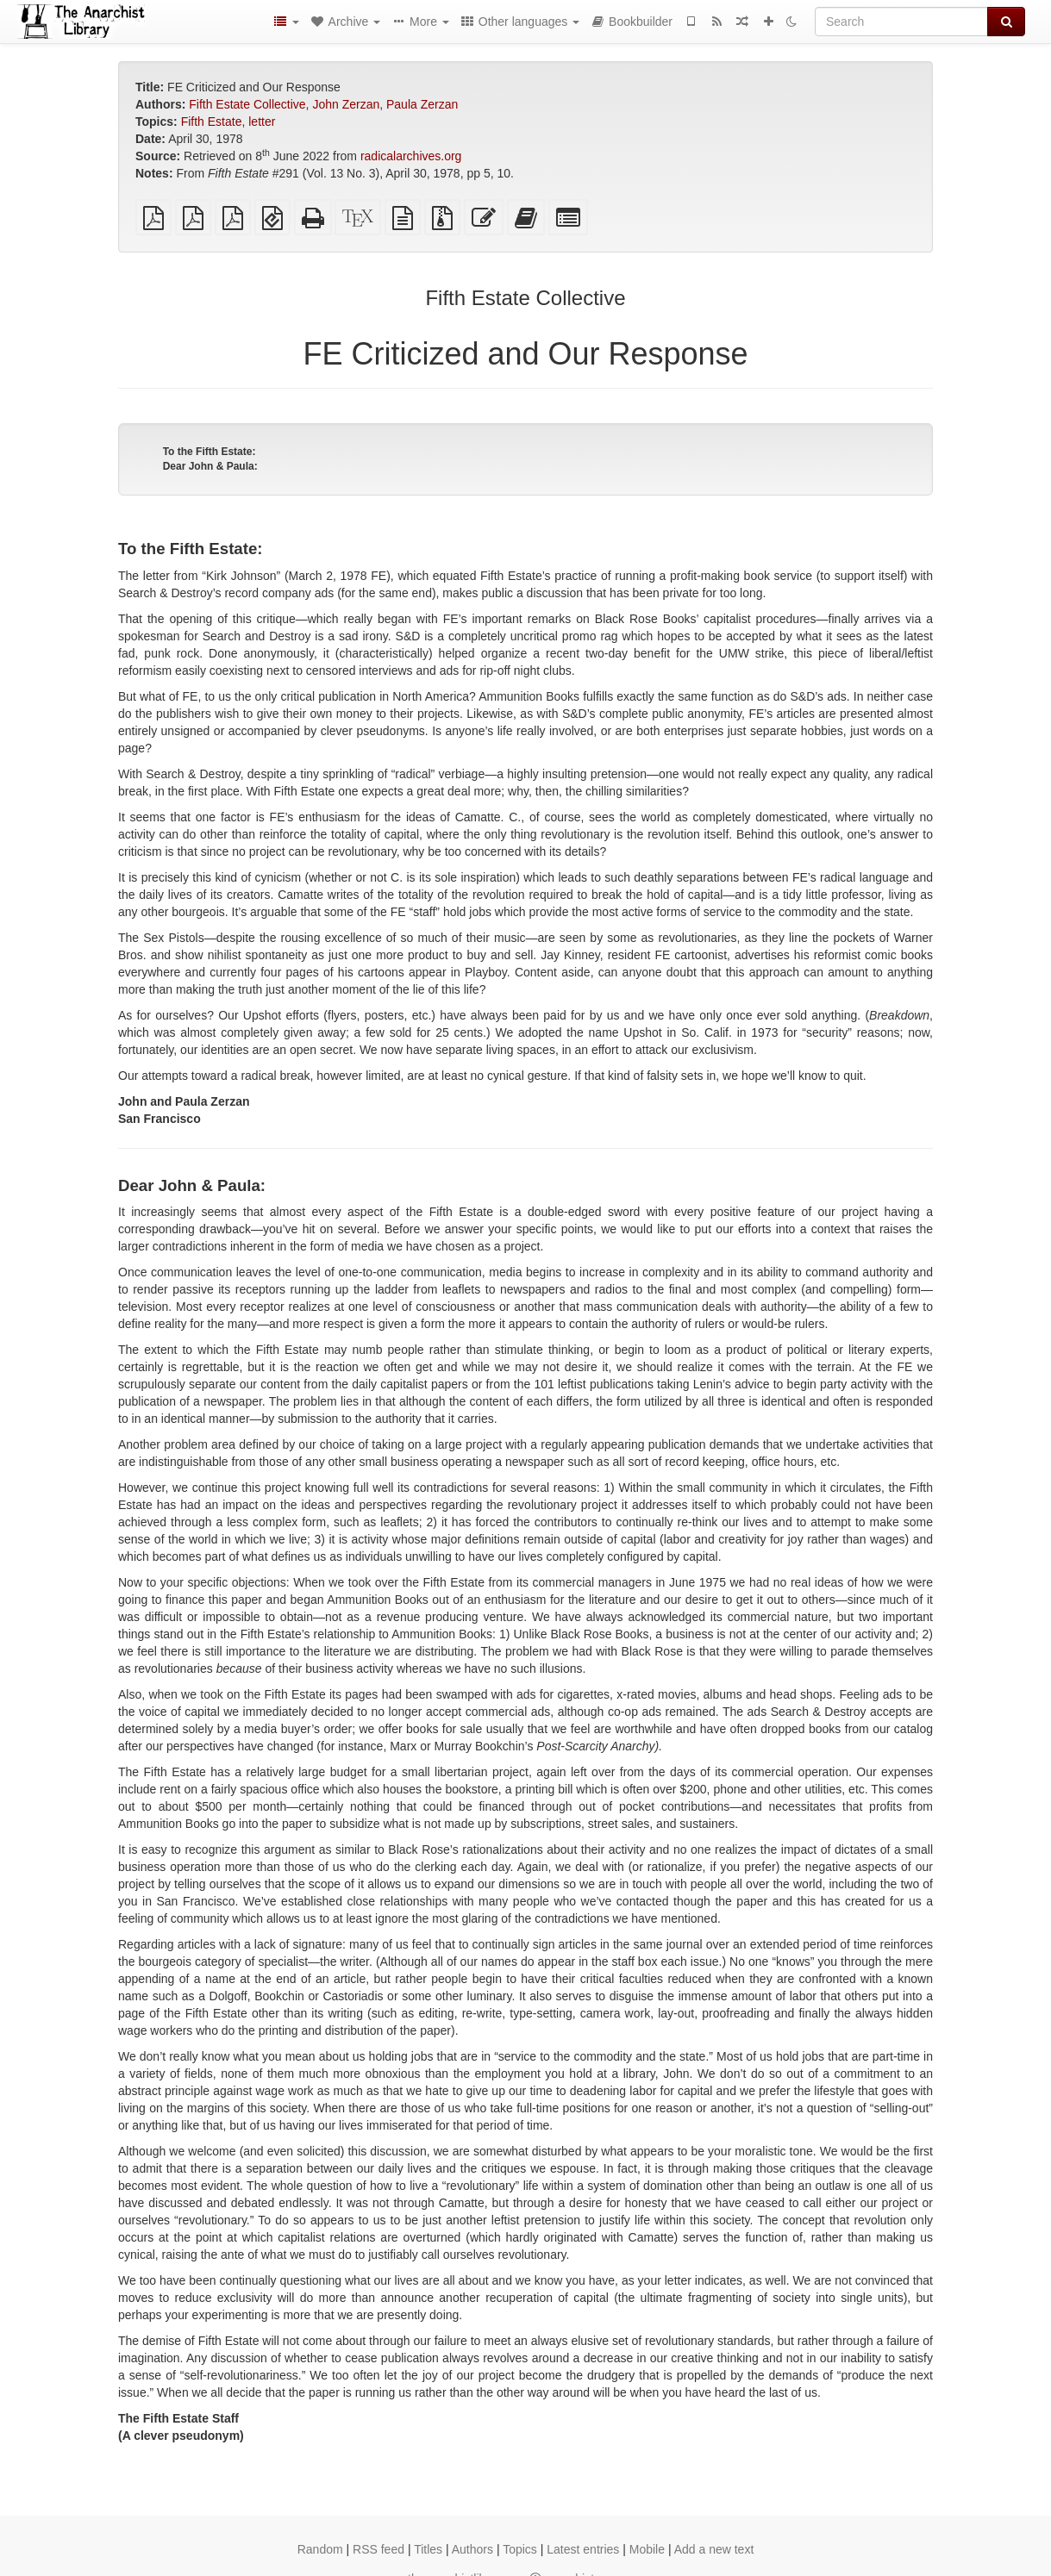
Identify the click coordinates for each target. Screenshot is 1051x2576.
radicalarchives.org (411, 156)
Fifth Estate (211, 121)
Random (320, 2549)
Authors (472, 2549)
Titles (428, 2549)
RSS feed (378, 2549)
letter (261, 121)
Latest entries (583, 2549)
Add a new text (714, 2549)
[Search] (901, 21)
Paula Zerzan (422, 104)
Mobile (647, 2549)
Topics (520, 2549)
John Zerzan (345, 104)
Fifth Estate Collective (247, 104)
